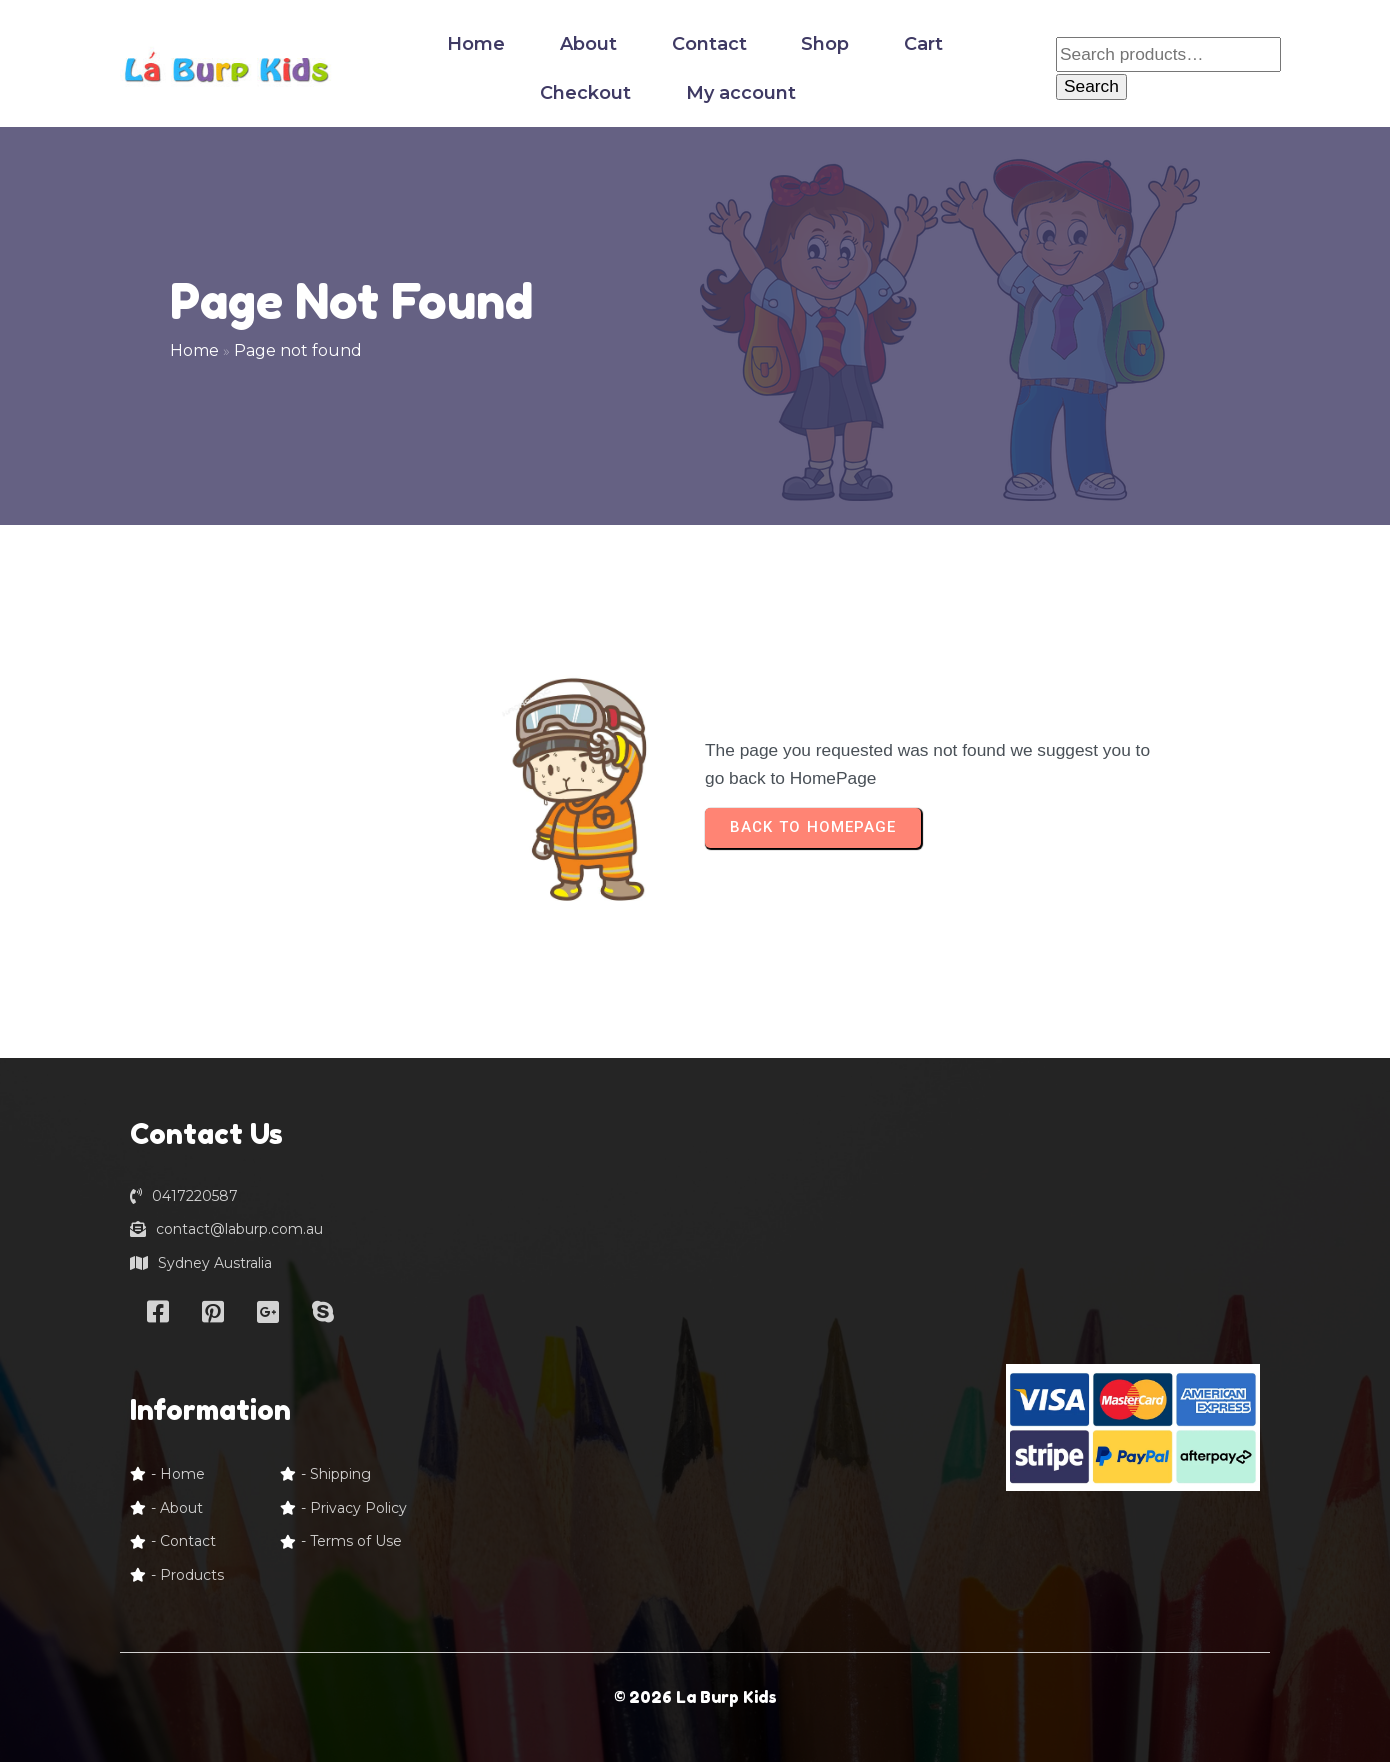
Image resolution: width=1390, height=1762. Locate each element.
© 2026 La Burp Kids (695, 1697)
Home (194, 350)
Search (1091, 86)
